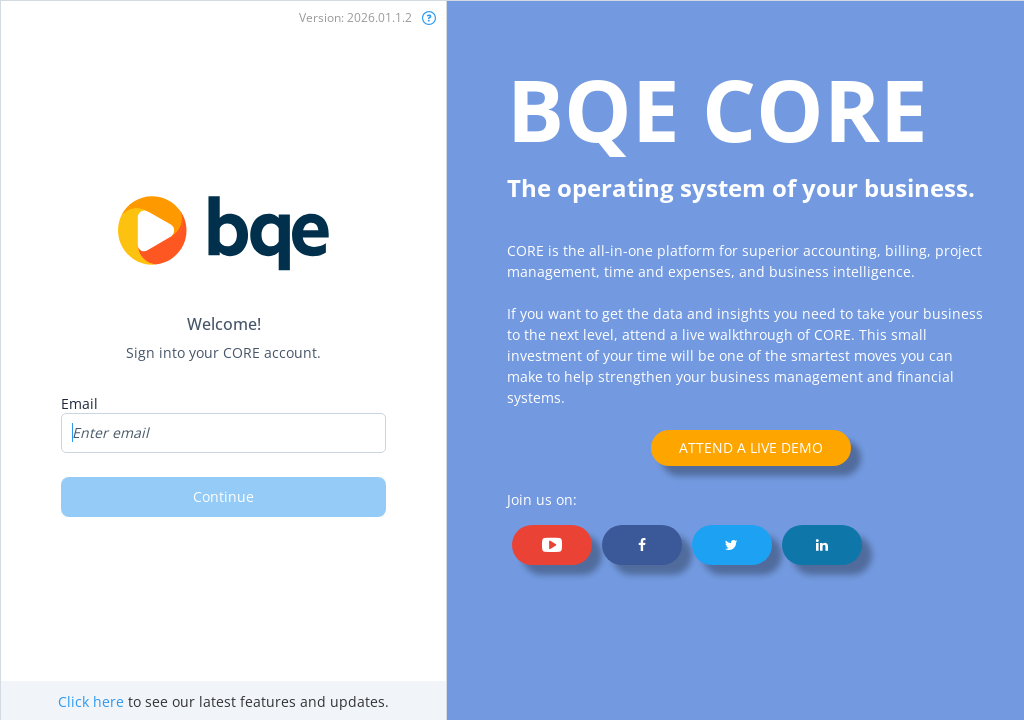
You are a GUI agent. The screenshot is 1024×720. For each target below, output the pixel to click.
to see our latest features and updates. (223, 701)
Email (79, 403)
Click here (91, 701)
